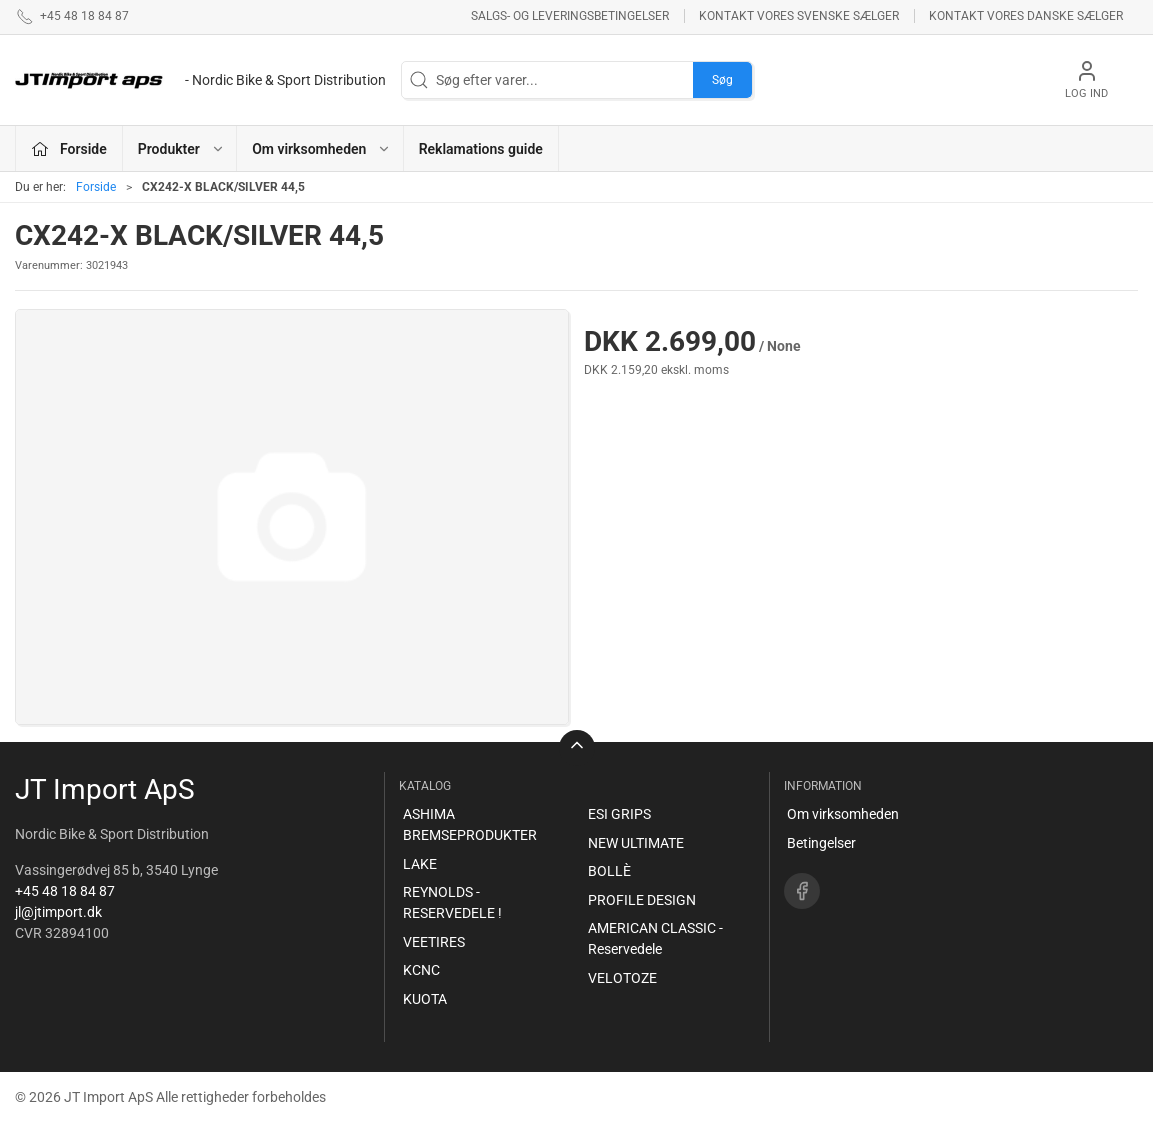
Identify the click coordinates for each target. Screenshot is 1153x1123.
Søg (722, 80)
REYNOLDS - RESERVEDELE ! (452, 902)
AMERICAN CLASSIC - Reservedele (655, 938)
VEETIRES (434, 942)
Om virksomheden (843, 814)
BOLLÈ (609, 871)
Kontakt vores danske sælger (1026, 16)
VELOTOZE (622, 978)
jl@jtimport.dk (58, 912)
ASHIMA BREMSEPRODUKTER (470, 824)
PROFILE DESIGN (642, 900)
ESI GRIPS (619, 814)
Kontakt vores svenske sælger (799, 16)
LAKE (420, 864)
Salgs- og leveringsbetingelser (570, 16)
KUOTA (425, 999)
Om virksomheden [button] (321, 149)
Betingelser (821, 843)
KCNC (421, 970)
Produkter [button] (181, 149)
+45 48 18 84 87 (65, 891)
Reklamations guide (481, 149)
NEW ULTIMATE (636, 843)
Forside (96, 187)
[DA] (200, 80)
